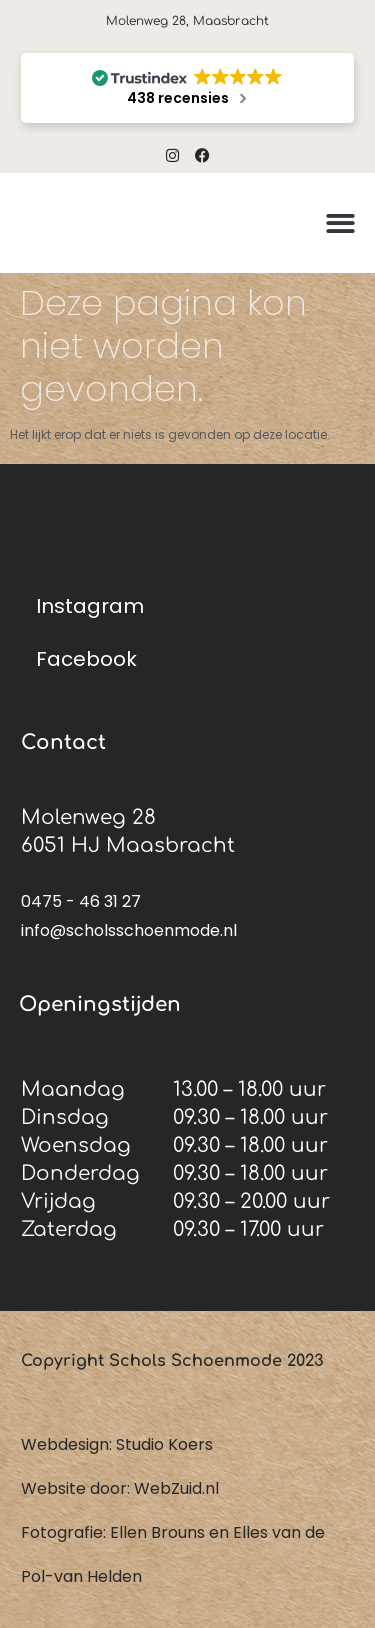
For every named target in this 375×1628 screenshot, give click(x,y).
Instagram (90, 606)
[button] (340, 223)
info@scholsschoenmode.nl (129, 930)
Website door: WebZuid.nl (120, 1488)
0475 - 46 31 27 (81, 901)
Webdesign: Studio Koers (117, 1444)
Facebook (86, 659)
